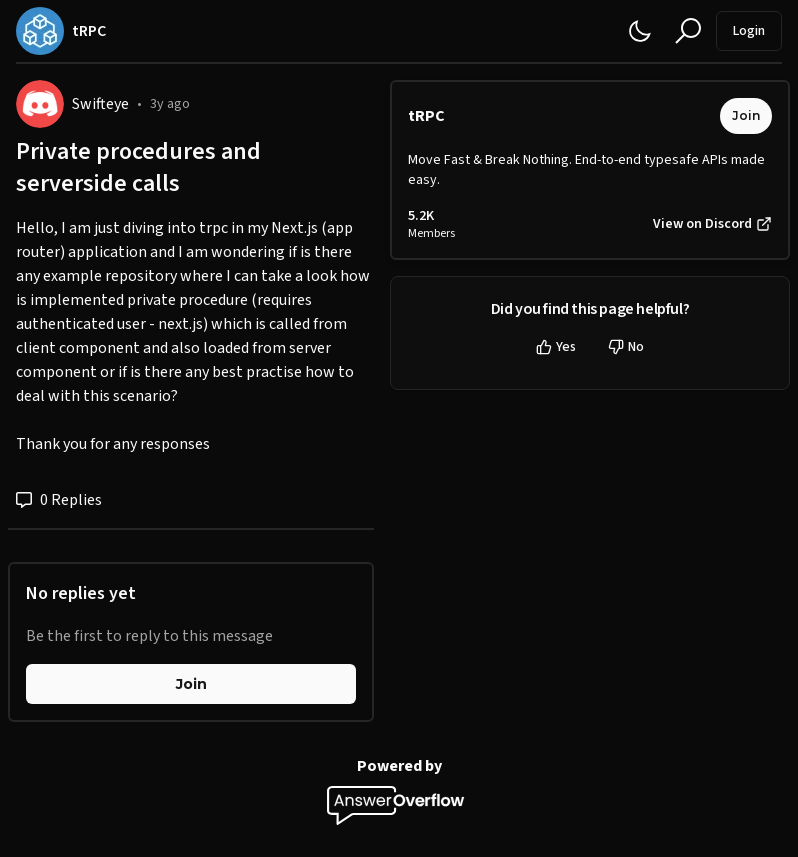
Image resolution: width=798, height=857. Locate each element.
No (626, 347)
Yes (556, 347)
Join (191, 684)
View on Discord (712, 224)
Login (749, 31)
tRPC (426, 116)
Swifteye (100, 104)
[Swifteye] (40, 104)
